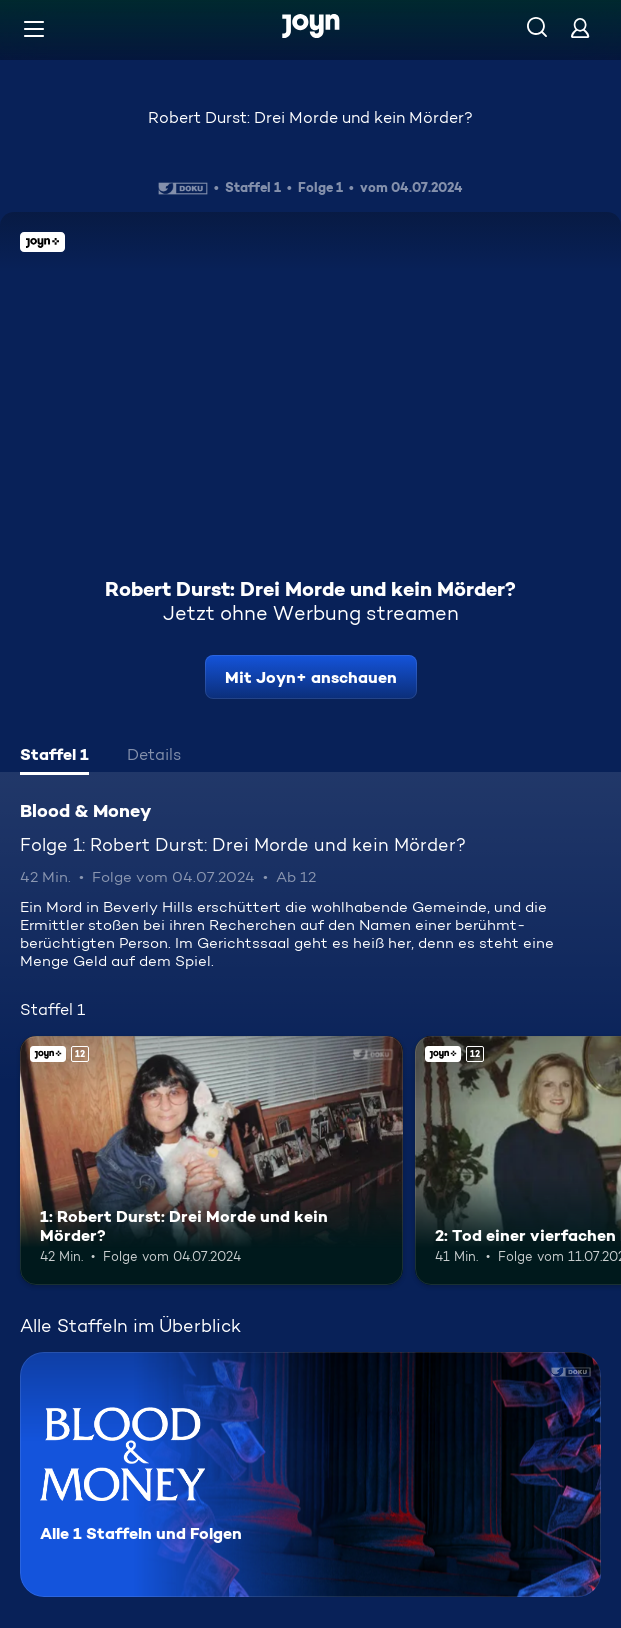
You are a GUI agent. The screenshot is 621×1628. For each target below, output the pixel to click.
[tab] (54, 757)
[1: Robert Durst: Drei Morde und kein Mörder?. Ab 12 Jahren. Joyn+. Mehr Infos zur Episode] (211, 1160)
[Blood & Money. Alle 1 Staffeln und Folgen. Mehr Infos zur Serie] (310, 1474)
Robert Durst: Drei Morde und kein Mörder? (310, 117)
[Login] (580, 27)
